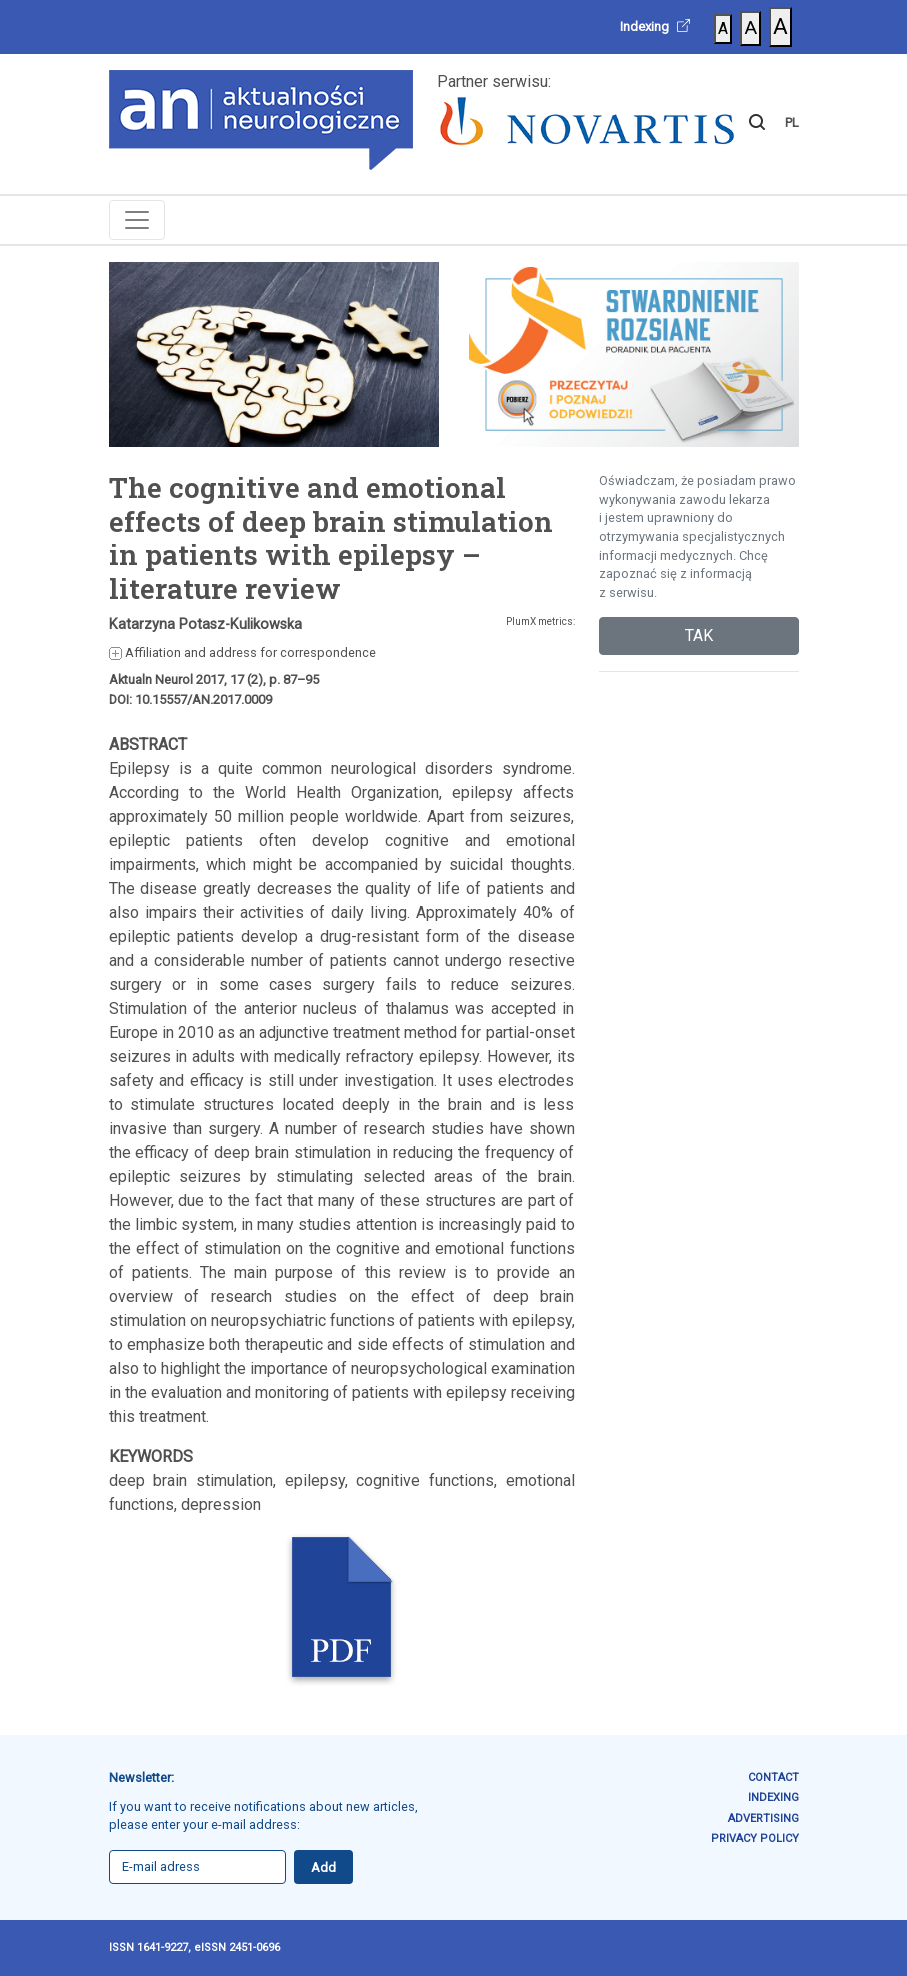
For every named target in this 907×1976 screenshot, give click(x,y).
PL (792, 122)
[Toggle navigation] (137, 220)
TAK (699, 635)
